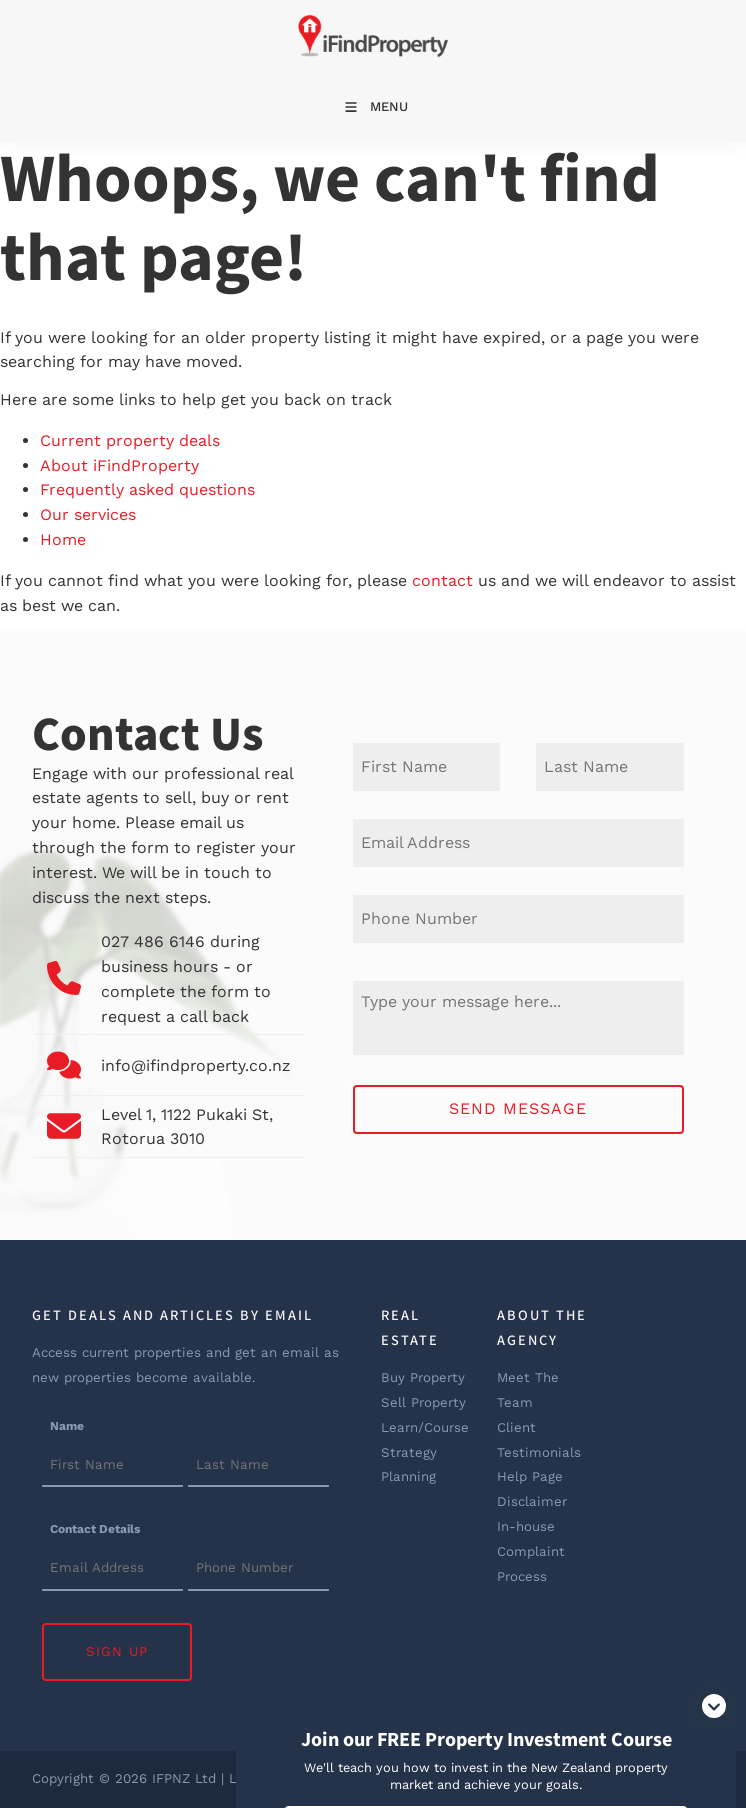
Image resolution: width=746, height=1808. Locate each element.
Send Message (518, 1108)
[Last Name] (610, 767)
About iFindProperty (119, 465)
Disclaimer (532, 1501)
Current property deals (130, 440)
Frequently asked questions (147, 489)
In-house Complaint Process (531, 1551)
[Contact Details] (112, 1570)
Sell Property (423, 1402)
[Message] (518, 1018)
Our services (88, 514)
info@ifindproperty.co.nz (197, 1065)
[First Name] (427, 767)
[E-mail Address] (518, 843)
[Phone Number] (518, 919)
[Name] (112, 1466)
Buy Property (423, 1377)
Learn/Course (425, 1427)
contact (442, 580)
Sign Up (117, 1651)
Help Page (530, 1476)
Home (63, 539)
